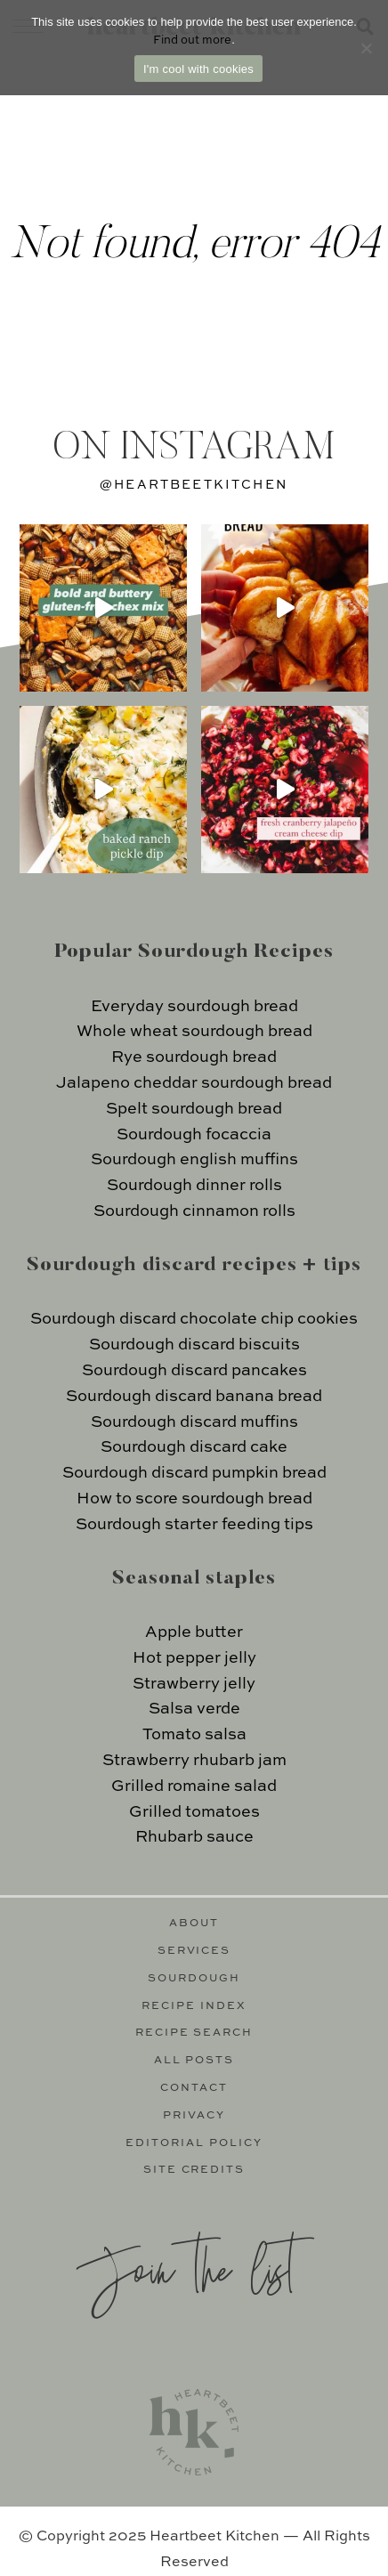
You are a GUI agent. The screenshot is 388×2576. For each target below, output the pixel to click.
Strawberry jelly (194, 1684)
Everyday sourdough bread (194, 1007)
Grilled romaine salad (194, 1786)
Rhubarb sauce (194, 1837)
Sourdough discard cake (194, 1447)
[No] (366, 48)
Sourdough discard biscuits (194, 1345)
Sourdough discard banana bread (194, 1397)
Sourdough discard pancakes (194, 1371)
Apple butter (194, 1632)
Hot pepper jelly (194, 1658)
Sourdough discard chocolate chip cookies (194, 1319)
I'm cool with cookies (198, 69)
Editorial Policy (194, 2143)
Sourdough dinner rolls (194, 1186)
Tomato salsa (194, 1735)
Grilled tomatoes (194, 1812)
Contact (194, 2088)
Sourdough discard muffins (194, 1422)
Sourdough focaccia (194, 1135)
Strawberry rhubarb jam (194, 1761)
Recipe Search (194, 2033)
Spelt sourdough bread (194, 1109)
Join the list (185, 2268)
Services (194, 1951)
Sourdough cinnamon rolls (194, 1211)
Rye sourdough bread (194, 1057)
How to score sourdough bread (194, 1499)
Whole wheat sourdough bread (194, 1032)
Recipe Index (194, 2006)
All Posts (194, 2060)
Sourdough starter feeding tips (194, 1525)
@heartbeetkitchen (194, 485)
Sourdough (194, 1978)
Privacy (194, 2115)
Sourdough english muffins (194, 1160)
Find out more (192, 40)
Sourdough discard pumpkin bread (194, 1473)
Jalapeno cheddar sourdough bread (194, 1083)
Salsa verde (194, 1709)
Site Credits (194, 2170)
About (194, 1923)
